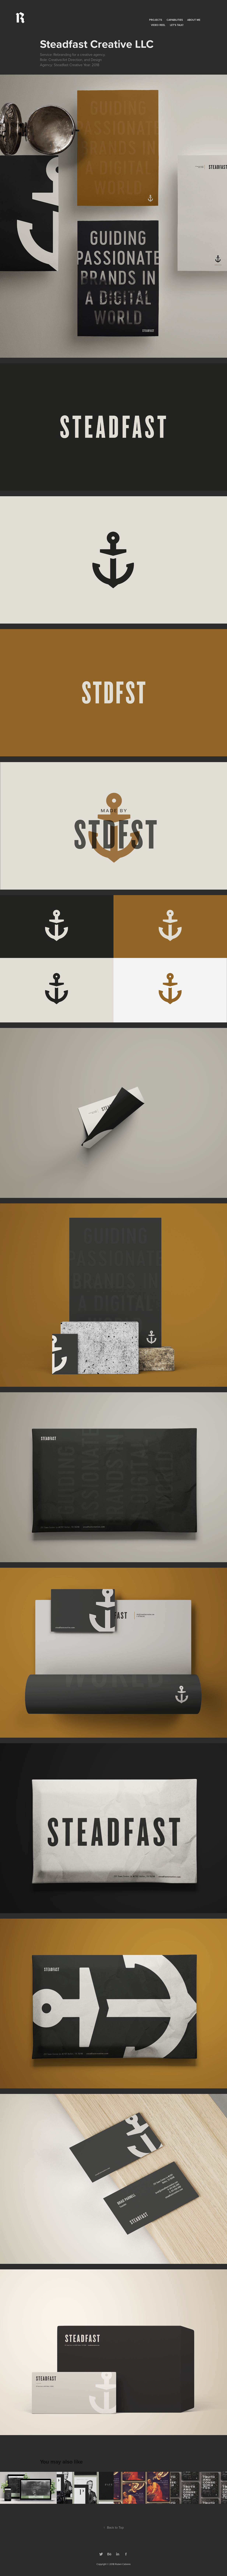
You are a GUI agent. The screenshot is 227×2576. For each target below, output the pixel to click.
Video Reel (158, 25)
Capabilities (175, 20)
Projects (155, 20)
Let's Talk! (176, 25)
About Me (193, 20)
